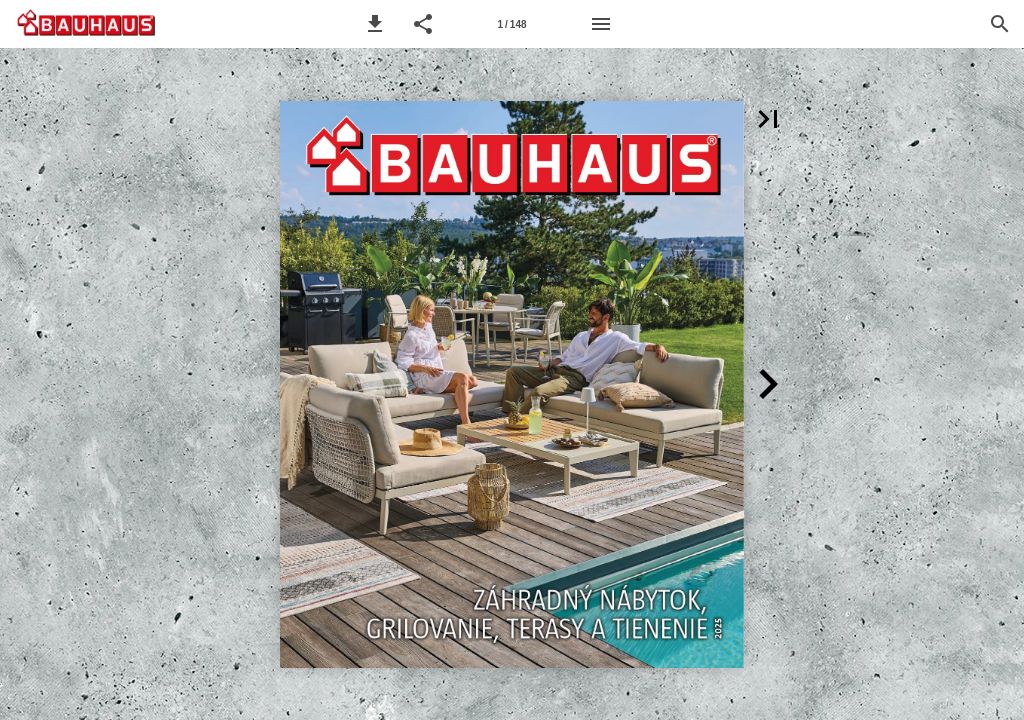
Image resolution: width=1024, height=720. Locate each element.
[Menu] (601, 24)
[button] (375, 24)
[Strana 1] (512, 24)
